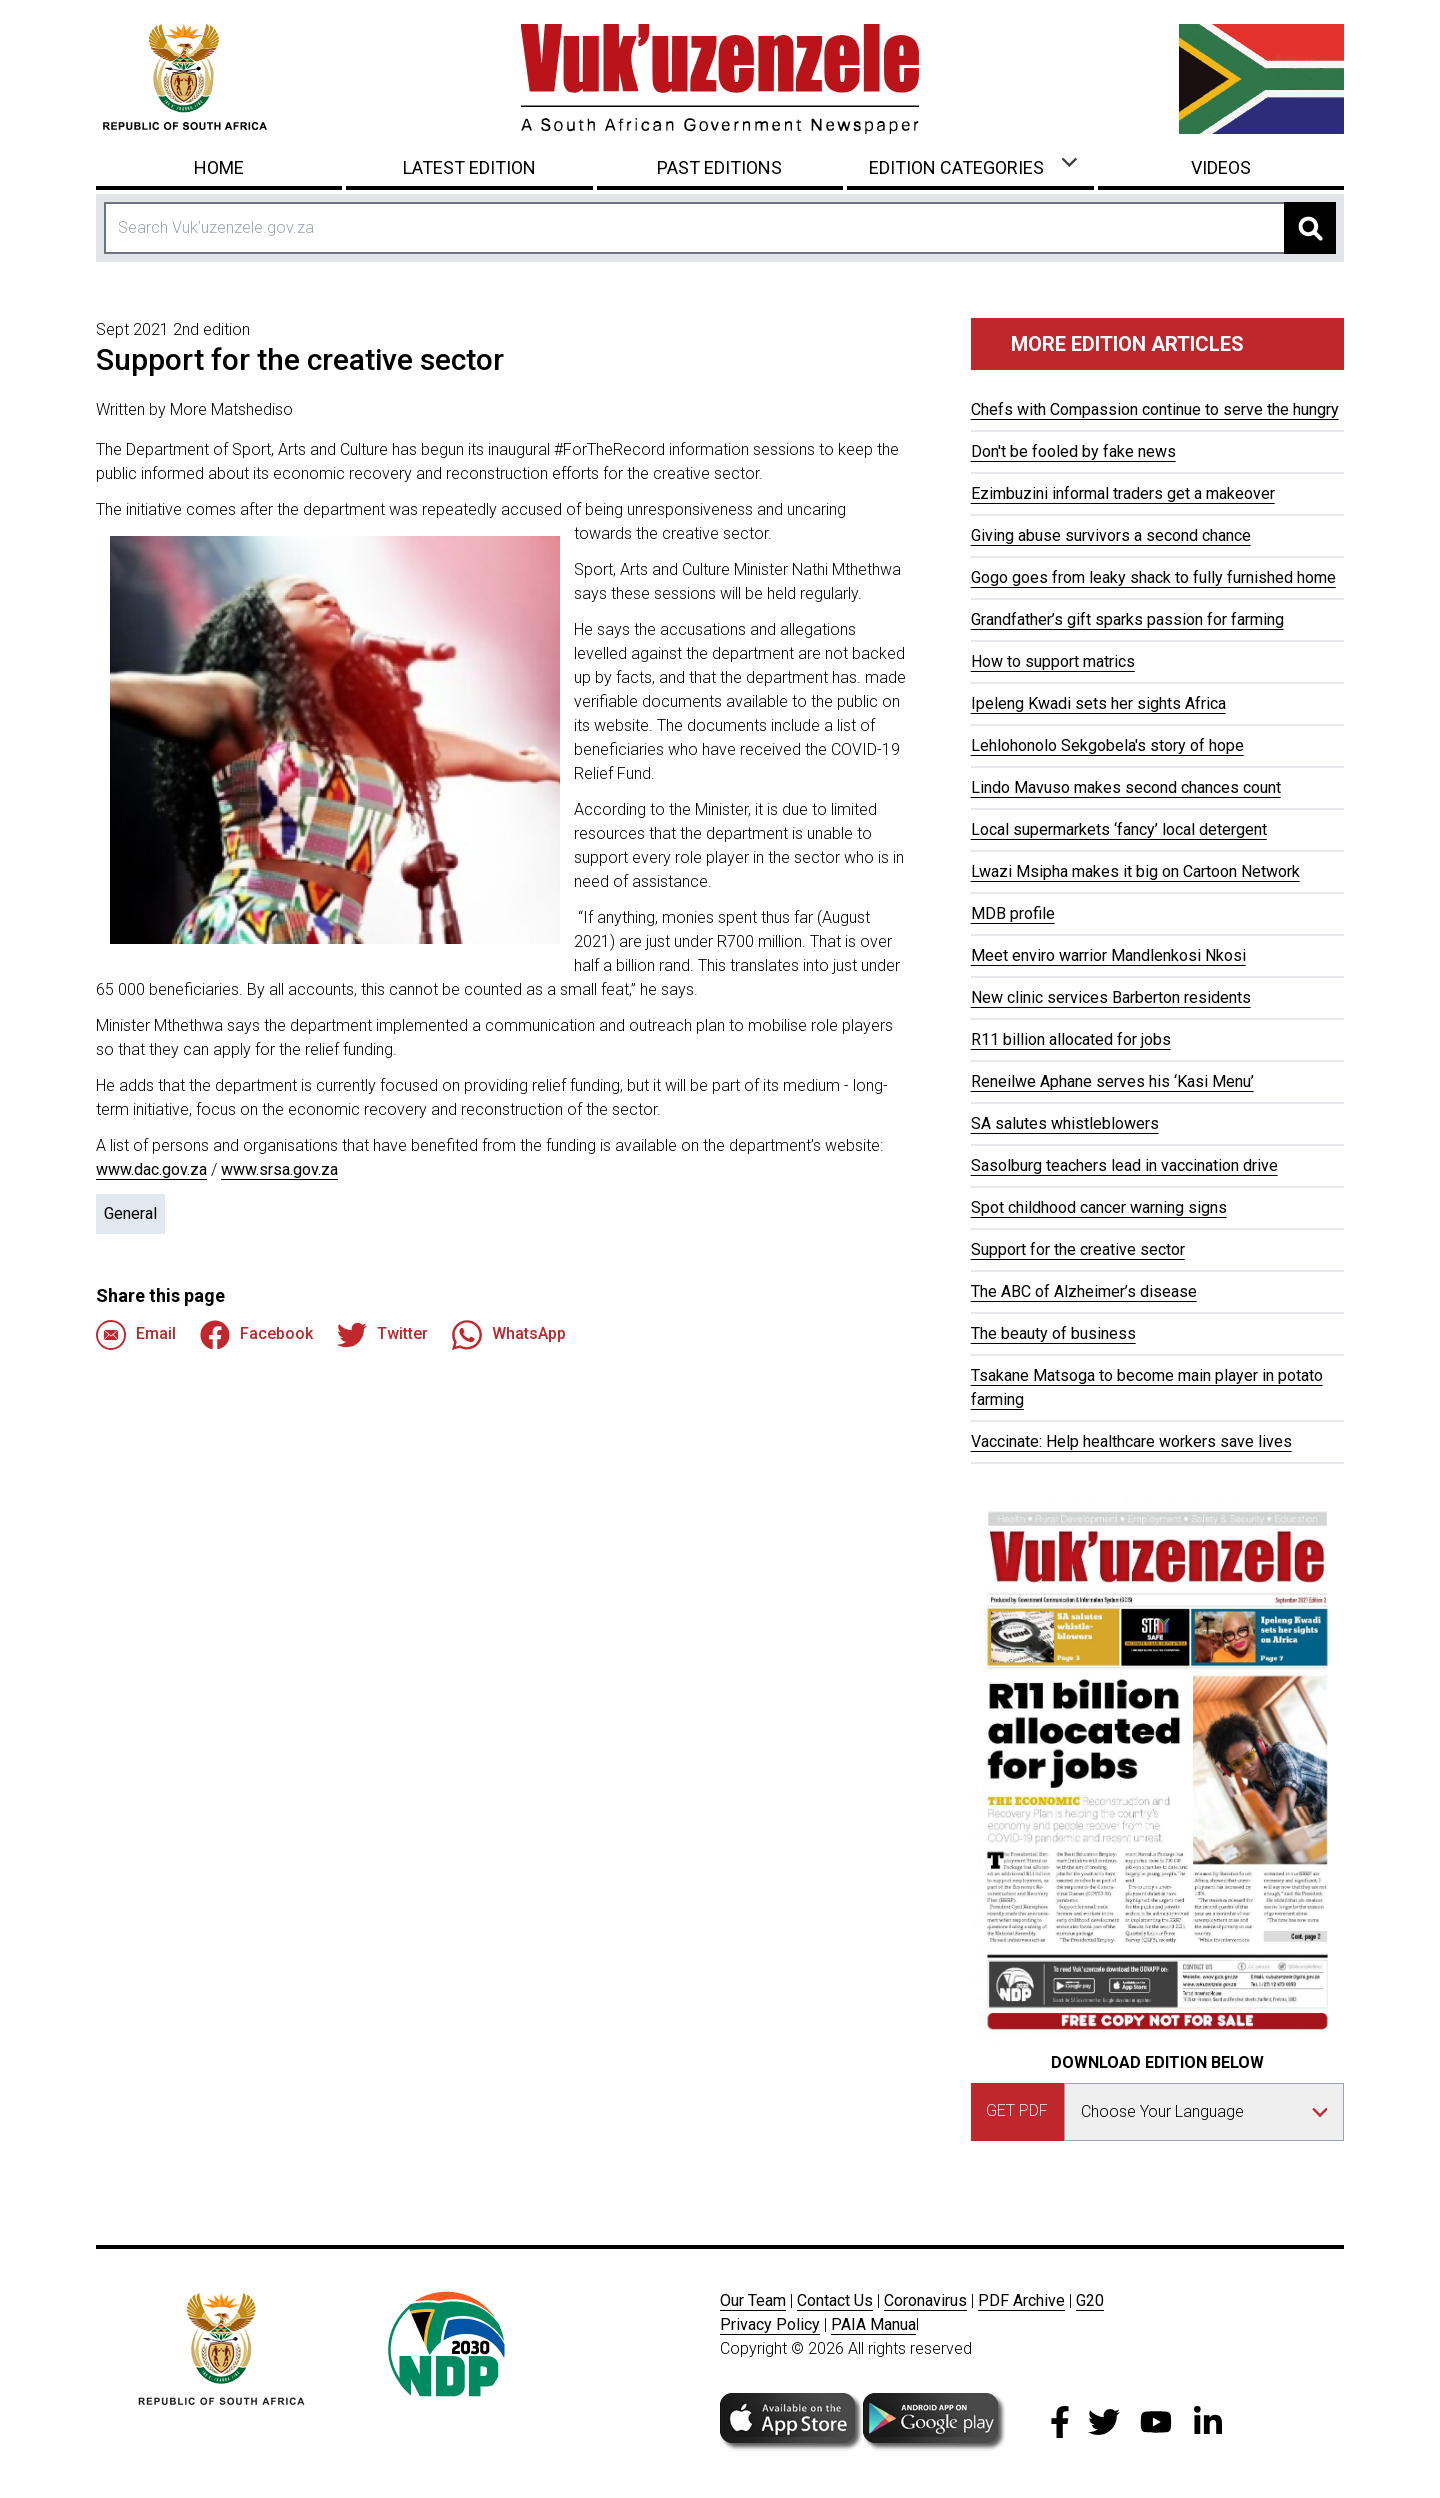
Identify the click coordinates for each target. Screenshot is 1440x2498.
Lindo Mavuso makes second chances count (1126, 787)
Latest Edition (469, 167)
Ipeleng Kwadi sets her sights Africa (1098, 703)
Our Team (753, 2300)
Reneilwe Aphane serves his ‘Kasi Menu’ (1112, 1081)
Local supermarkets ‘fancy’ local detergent (1119, 829)
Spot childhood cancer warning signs (1099, 1207)
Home (219, 167)
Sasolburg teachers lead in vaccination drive (1124, 1165)
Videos (1221, 167)
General (130, 1213)
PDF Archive (1021, 2300)
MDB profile (1013, 913)
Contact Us (835, 2300)
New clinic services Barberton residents (1111, 997)
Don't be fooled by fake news (1073, 451)
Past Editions (719, 167)
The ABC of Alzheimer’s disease (1084, 1291)
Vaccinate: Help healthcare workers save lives (1131, 1441)
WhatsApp (509, 1335)
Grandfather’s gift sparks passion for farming (1127, 619)
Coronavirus (925, 2300)
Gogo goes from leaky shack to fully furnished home (1153, 577)
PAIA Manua (873, 2324)
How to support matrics (1053, 661)
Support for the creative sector (1078, 1249)
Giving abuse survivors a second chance (1111, 535)
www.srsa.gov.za (279, 1169)
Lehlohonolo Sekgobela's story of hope (1107, 745)
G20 (1090, 2300)
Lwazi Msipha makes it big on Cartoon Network (1135, 871)
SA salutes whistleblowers (1065, 1123)
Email (136, 1335)
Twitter (382, 1335)
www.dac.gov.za (151, 1169)
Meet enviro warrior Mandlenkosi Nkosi (1108, 955)
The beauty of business (1053, 1333)
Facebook (256, 1335)
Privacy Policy (770, 2324)
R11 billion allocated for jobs (1071, 1039)
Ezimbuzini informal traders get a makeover (1123, 493)
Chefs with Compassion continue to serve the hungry (1155, 409)
